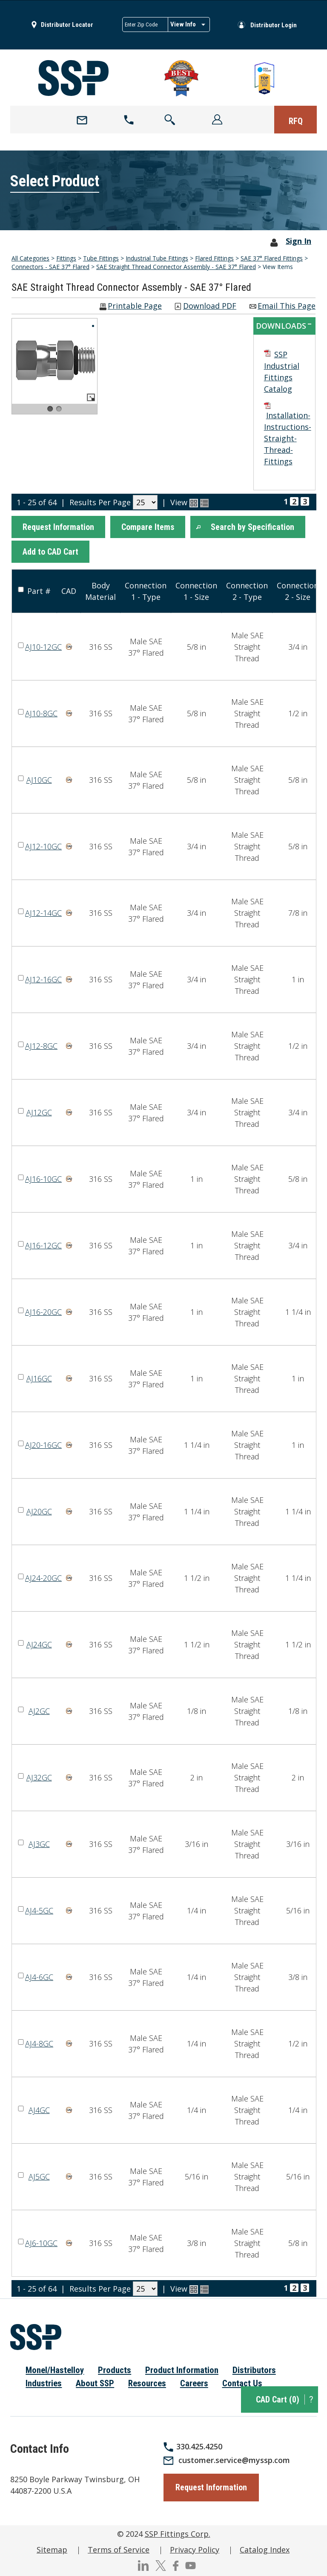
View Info (183, 24)
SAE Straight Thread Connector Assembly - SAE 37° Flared (176, 267)
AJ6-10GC (41, 2243)
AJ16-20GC (43, 1312)
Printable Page (135, 306)
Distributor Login (273, 25)
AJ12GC (39, 1112)
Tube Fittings (101, 258)
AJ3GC (39, 1844)
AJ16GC (39, 1378)
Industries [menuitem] (44, 2383)
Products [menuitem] (114, 2370)
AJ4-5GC (39, 1910)
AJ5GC (39, 2176)
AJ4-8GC (39, 2043)
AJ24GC (39, 1644)
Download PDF (209, 306)
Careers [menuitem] (194, 2383)
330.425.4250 (199, 2446)
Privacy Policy (194, 2549)
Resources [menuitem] (147, 2383)
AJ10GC (39, 780)
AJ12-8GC (41, 1046)
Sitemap (52, 2549)
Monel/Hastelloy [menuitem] (55, 2370)
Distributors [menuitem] (254, 2370)
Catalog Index (265, 2549)
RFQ (296, 121)
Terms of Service (118, 2549)
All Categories (30, 258)
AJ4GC (39, 2110)
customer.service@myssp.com (234, 2460)
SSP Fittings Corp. (177, 2534)
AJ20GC (39, 1511)
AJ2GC (39, 1711)
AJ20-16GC (43, 1445)
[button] (58, 527)
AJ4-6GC (39, 1977)
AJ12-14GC (43, 913)
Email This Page (287, 306)
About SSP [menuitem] (95, 2383)
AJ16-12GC (43, 1245)
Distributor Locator (67, 25)
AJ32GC (39, 1777)
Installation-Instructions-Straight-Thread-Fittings (287, 438)
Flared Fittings (214, 258)
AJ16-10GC (43, 1179)
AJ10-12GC (43, 647)
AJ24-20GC (43, 1578)
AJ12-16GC (43, 979)
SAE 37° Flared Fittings (272, 258)
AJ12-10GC (43, 846)
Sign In (298, 241)
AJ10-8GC (41, 713)
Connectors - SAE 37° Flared (50, 267)
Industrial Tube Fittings (157, 258)
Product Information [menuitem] (181, 2370)
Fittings (66, 258)
